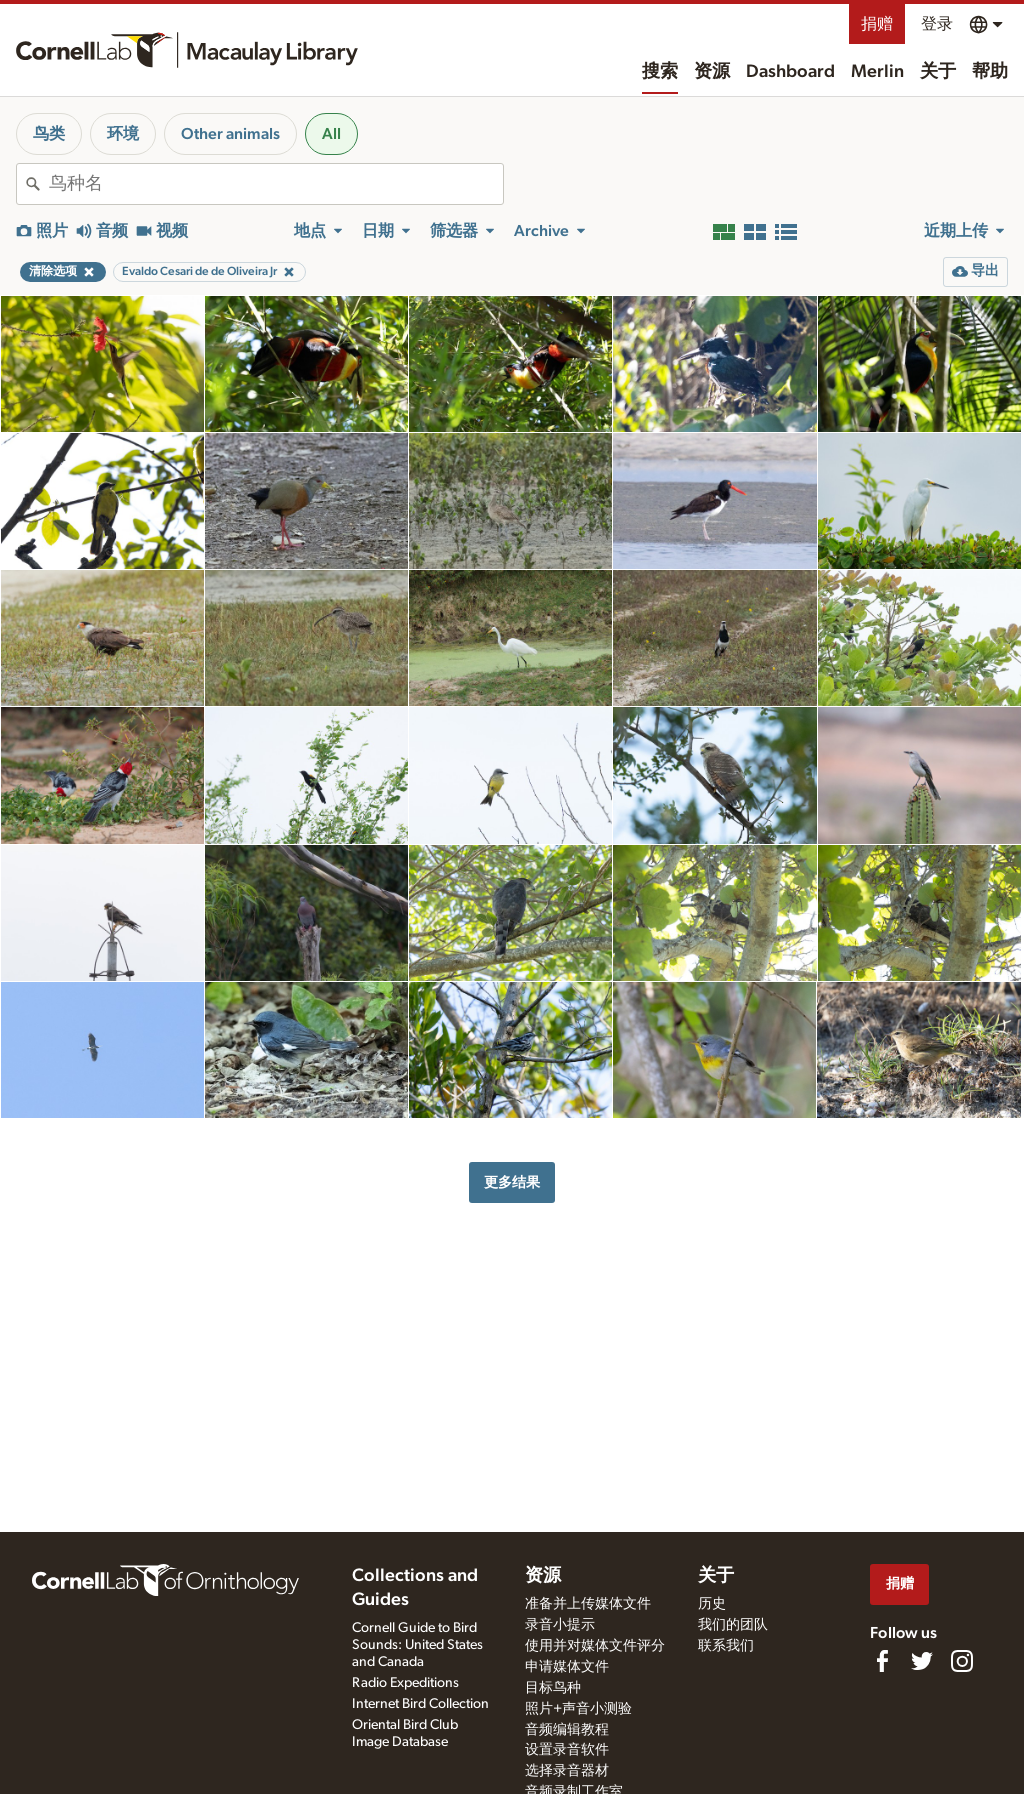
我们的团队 (733, 1625)
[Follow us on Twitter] (922, 1661)
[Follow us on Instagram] (962, 1661)
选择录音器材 (567, 1771)
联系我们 (726, 1646)
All (331, 134)
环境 (123, 134)
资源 (712, 72)
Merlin (877, 72)
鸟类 (49, 134)
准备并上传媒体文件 (588, 1604)
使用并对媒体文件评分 (595, 1646)
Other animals (230, 134)
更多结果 (512, 1182)
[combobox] (276, 184)
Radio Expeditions (405, 1683)
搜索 (660, 72)
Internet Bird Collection (420, 1704)
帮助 (990, 72)
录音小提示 (560, 1625)
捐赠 (877, 24)
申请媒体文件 (567, 1667)
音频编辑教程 (567, 1730)
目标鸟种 (553, 1688)
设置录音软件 (567, 1750)
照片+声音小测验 (578, 1709)
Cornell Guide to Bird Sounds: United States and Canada (417, 1645)
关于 (938, 72)
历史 (712, 1604)
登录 (937, 24)
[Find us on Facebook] (882, 1661)
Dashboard (790, 72)
